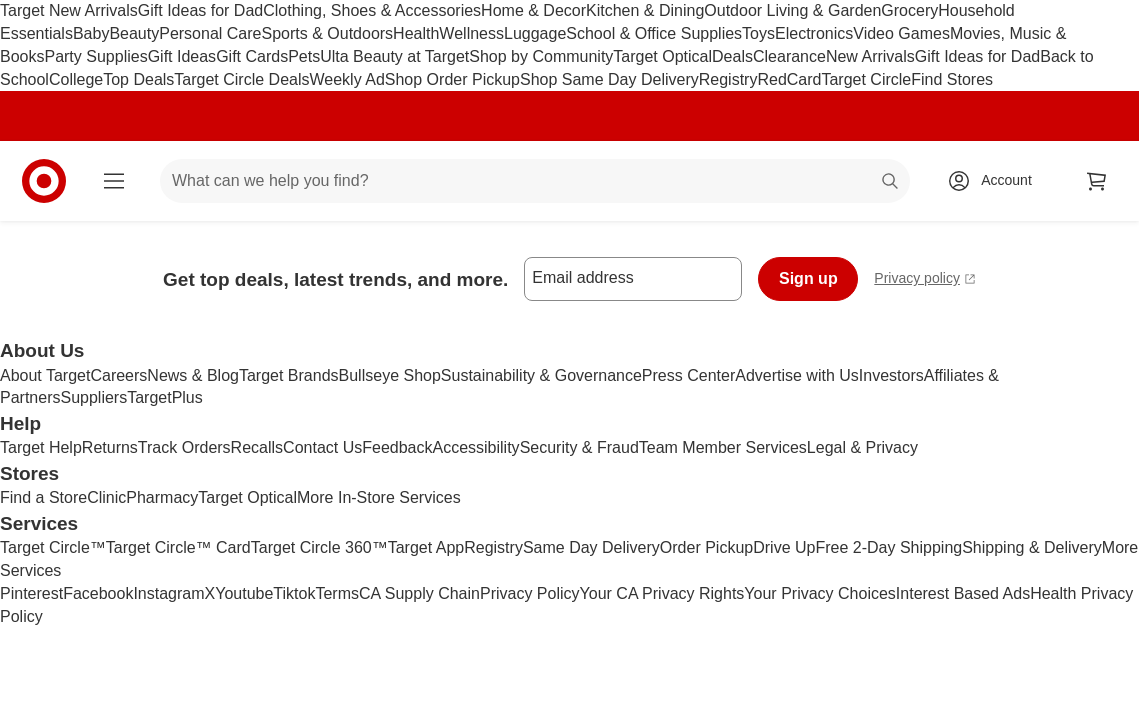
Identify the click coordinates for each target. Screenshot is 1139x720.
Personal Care (210, 33)
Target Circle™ (53, 547)
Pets (304, 56)
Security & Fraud (579, 447)
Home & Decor (533, 10)
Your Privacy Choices (819, 593)
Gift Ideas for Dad (200, 10)
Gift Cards (252, 56)
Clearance (789, 56)
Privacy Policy (530, 593)
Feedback (397, 447)
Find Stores (952, 79)
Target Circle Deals (241, 79)
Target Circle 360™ (319, 547)
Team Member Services (723, 447)
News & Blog (193, 375)
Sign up (808, 278)
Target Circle (866, 79)
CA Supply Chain (419, 593)
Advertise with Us (797, 375)
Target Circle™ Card (178, 547)
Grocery (909, 10)
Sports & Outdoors (327, 33)
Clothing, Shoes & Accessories (372, 10)
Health (416, 33)
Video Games (901, 33)
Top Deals (138, 79)
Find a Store (43, 497)
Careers (118, 375)
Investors (891, 375)
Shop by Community (541, 56)
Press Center (688, 375)
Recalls (257, 447)
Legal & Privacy (862, 447)
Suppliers (93, 397)
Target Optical (662, 56)
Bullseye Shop (390, 375)
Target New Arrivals (69, 10)
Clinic (106, 497)
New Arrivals (870, 56)
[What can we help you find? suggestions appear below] (535, 181)
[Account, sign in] (996, 181)
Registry (728, 79)
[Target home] (44, 181)
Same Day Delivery (591, 547)
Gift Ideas (182, 56)
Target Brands (289, 375)
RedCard (789, 79)
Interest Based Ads (963, 593)
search (891, 182)
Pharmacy (162, 497)
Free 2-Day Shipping (888, 547)
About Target (45, 375)
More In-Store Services (379, 497)
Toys (758, 33)
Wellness (471, 33)
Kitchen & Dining (645, 10)
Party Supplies (95, 56)
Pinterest (31, 593)
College (76, 79)
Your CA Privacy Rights (662, 593)
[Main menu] (114, 181)
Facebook (98, 593)
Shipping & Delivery (1032, 547)
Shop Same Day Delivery (609, 79)
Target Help (41, 447)
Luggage (535, 33)
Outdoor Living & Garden (792, 10)
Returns (110, 447)
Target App (426, 547)
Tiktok (294, 593)
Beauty (134, 33)
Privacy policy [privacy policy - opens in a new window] (925, 280)
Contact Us (322, 447)
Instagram (168, 593)
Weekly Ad (347, 79)
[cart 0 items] (1097, 181)
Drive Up (784, 547)
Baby (91, 33)
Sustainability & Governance (541, 375)
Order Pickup (706, 547)
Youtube (244, 593)
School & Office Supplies (654, 33)
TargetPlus (165, 397)
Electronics (814, 33)
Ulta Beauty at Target (394, 56)
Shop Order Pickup (452, 79)
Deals (732, 56)
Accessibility (475, 447)
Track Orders (184, 447)
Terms (337, 593)
